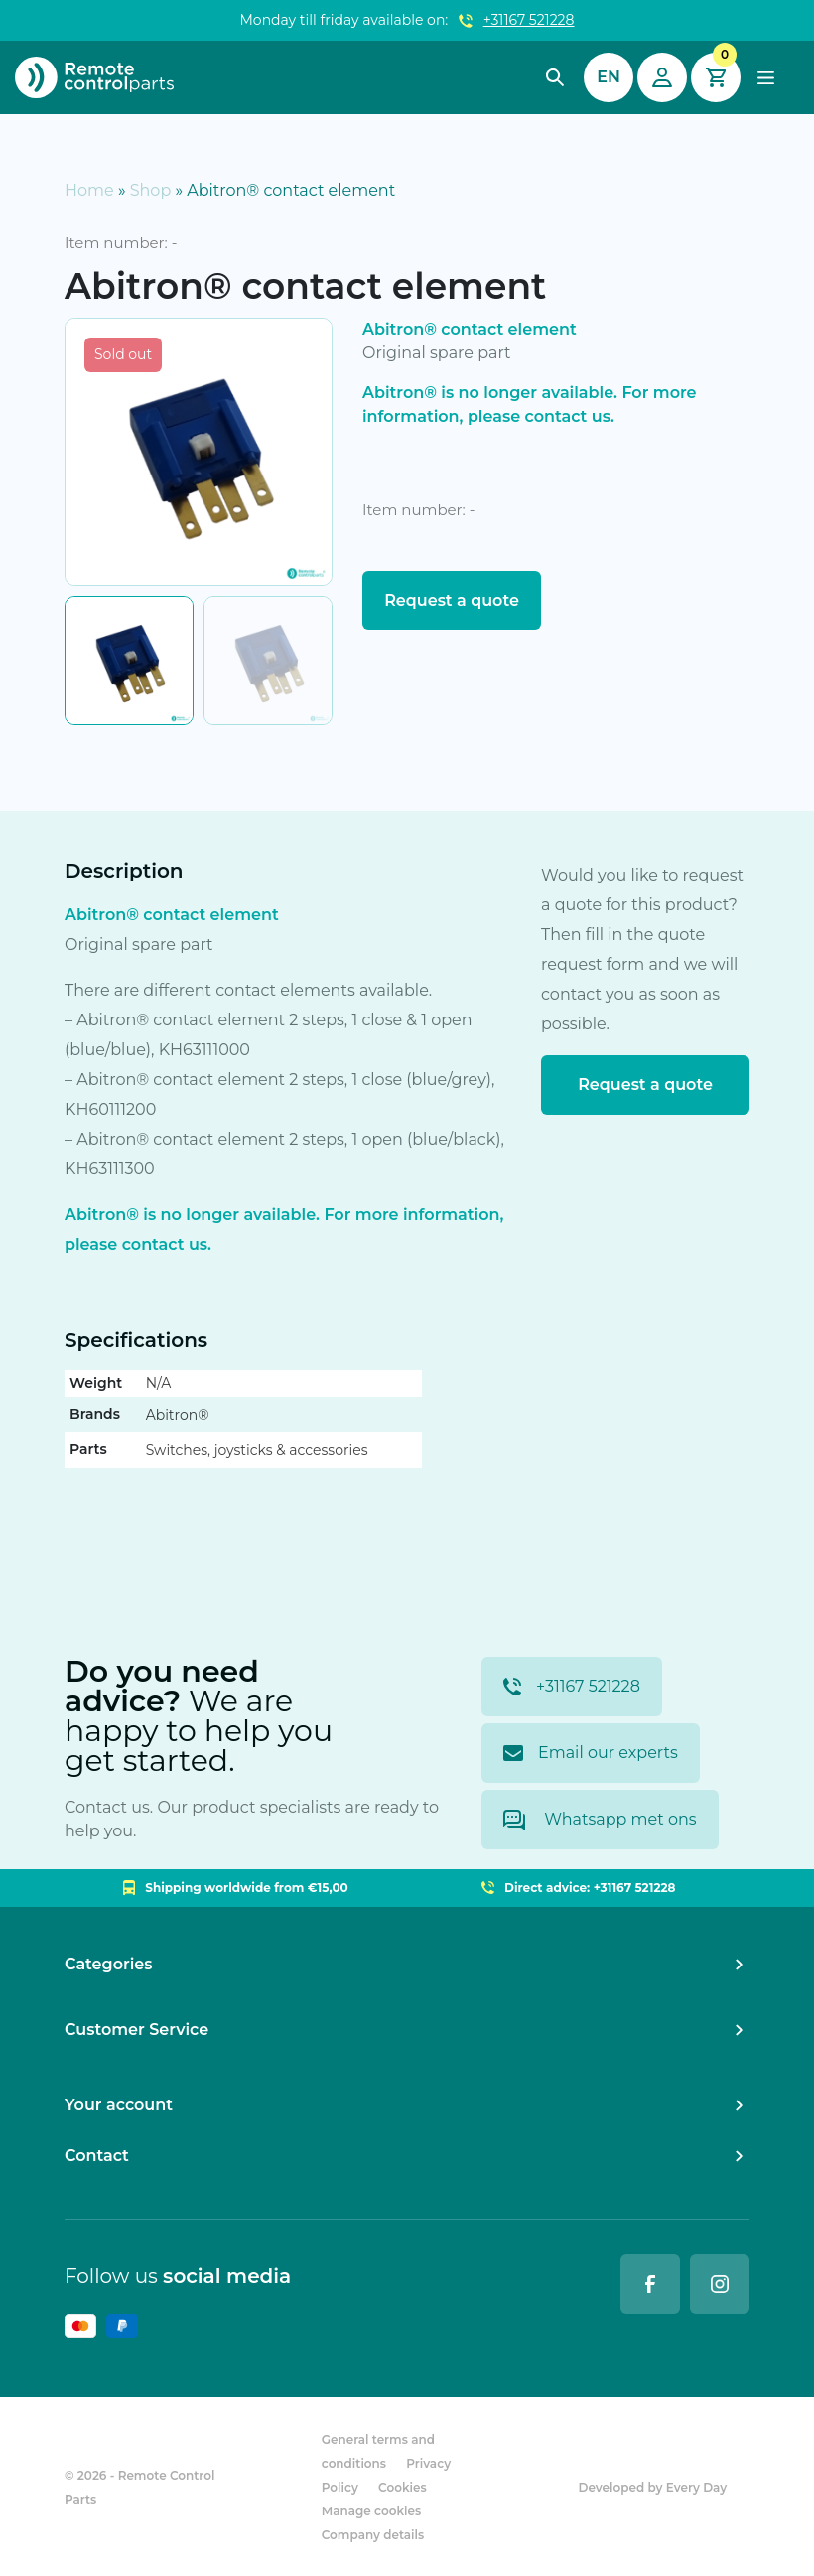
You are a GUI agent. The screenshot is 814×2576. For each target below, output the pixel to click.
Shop (151, 190)
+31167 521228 (529, 20)
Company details (373, 2534)
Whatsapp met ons (600, 1820)
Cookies (402, 2487)
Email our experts (590, 1752)
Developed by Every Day (653, 2487)
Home (89, 190)
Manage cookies (371, 2511)
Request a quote (451, 600)
